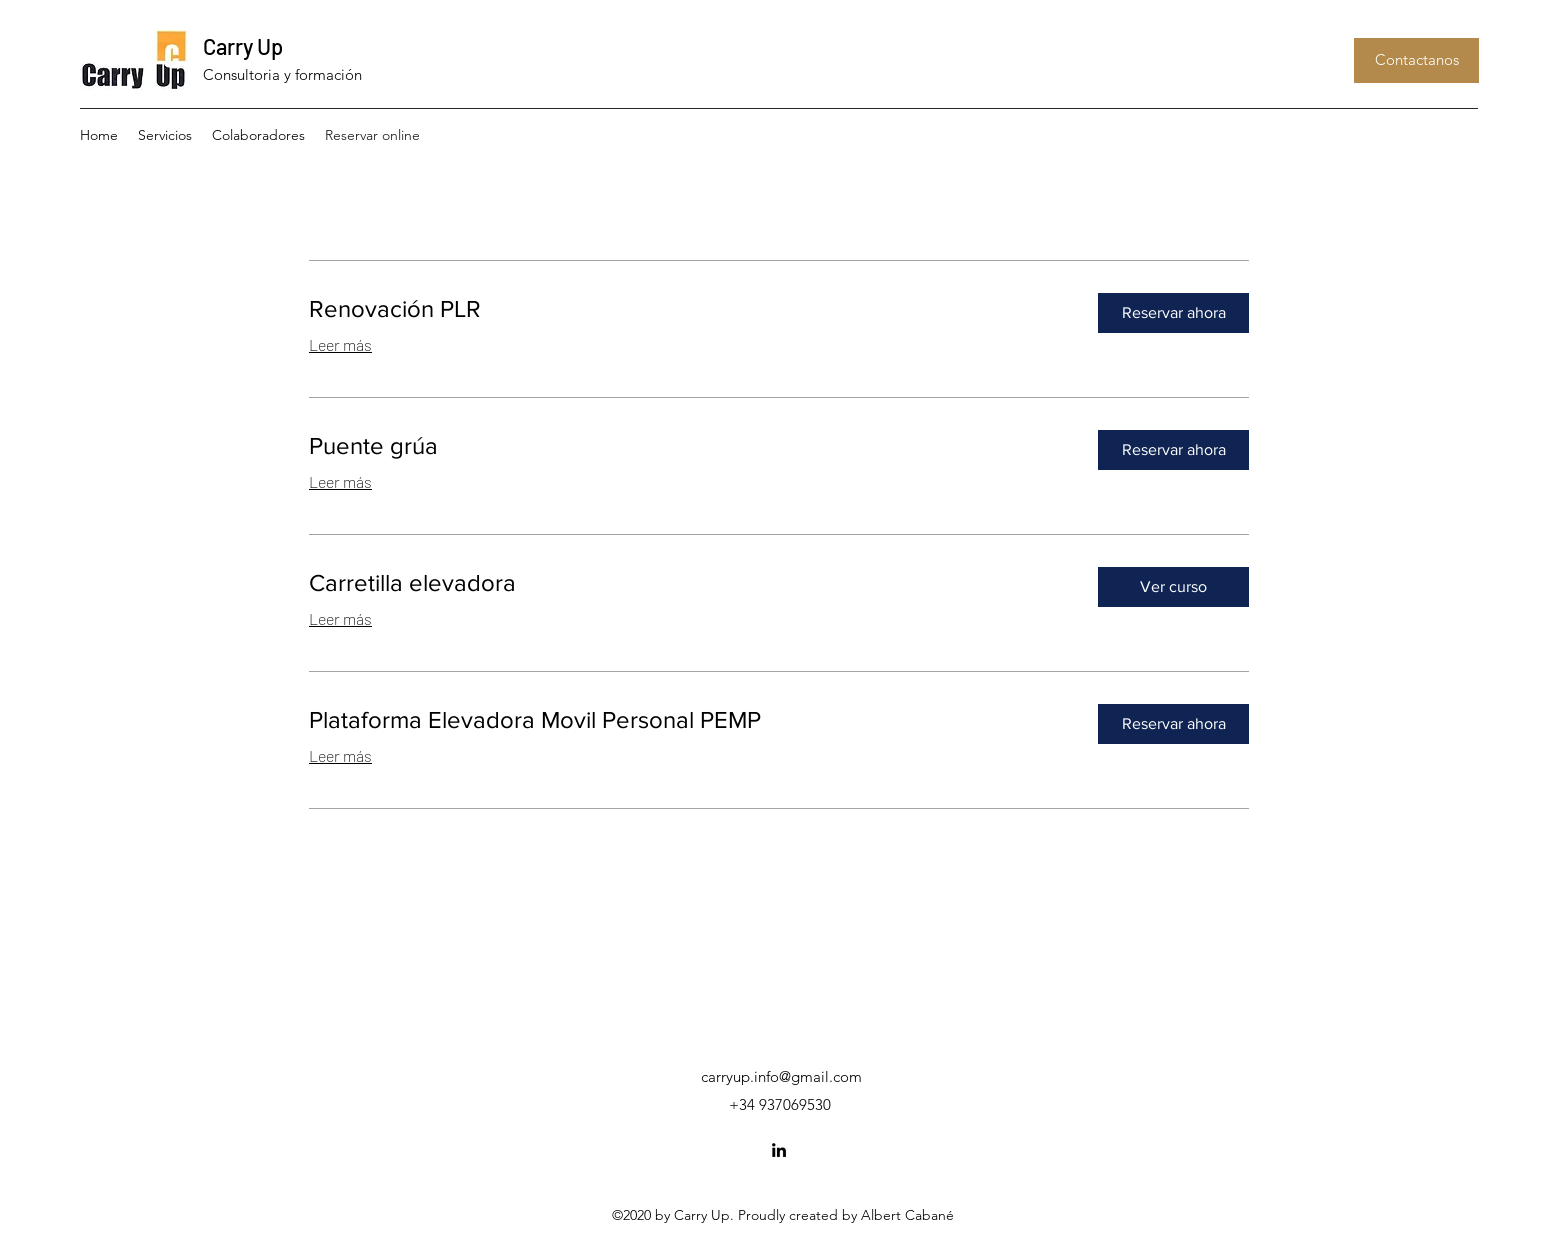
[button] (1416, 60)
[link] (687, 309)
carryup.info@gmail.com (781, 1076)
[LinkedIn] (779, 1150)
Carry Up (243, 46)
